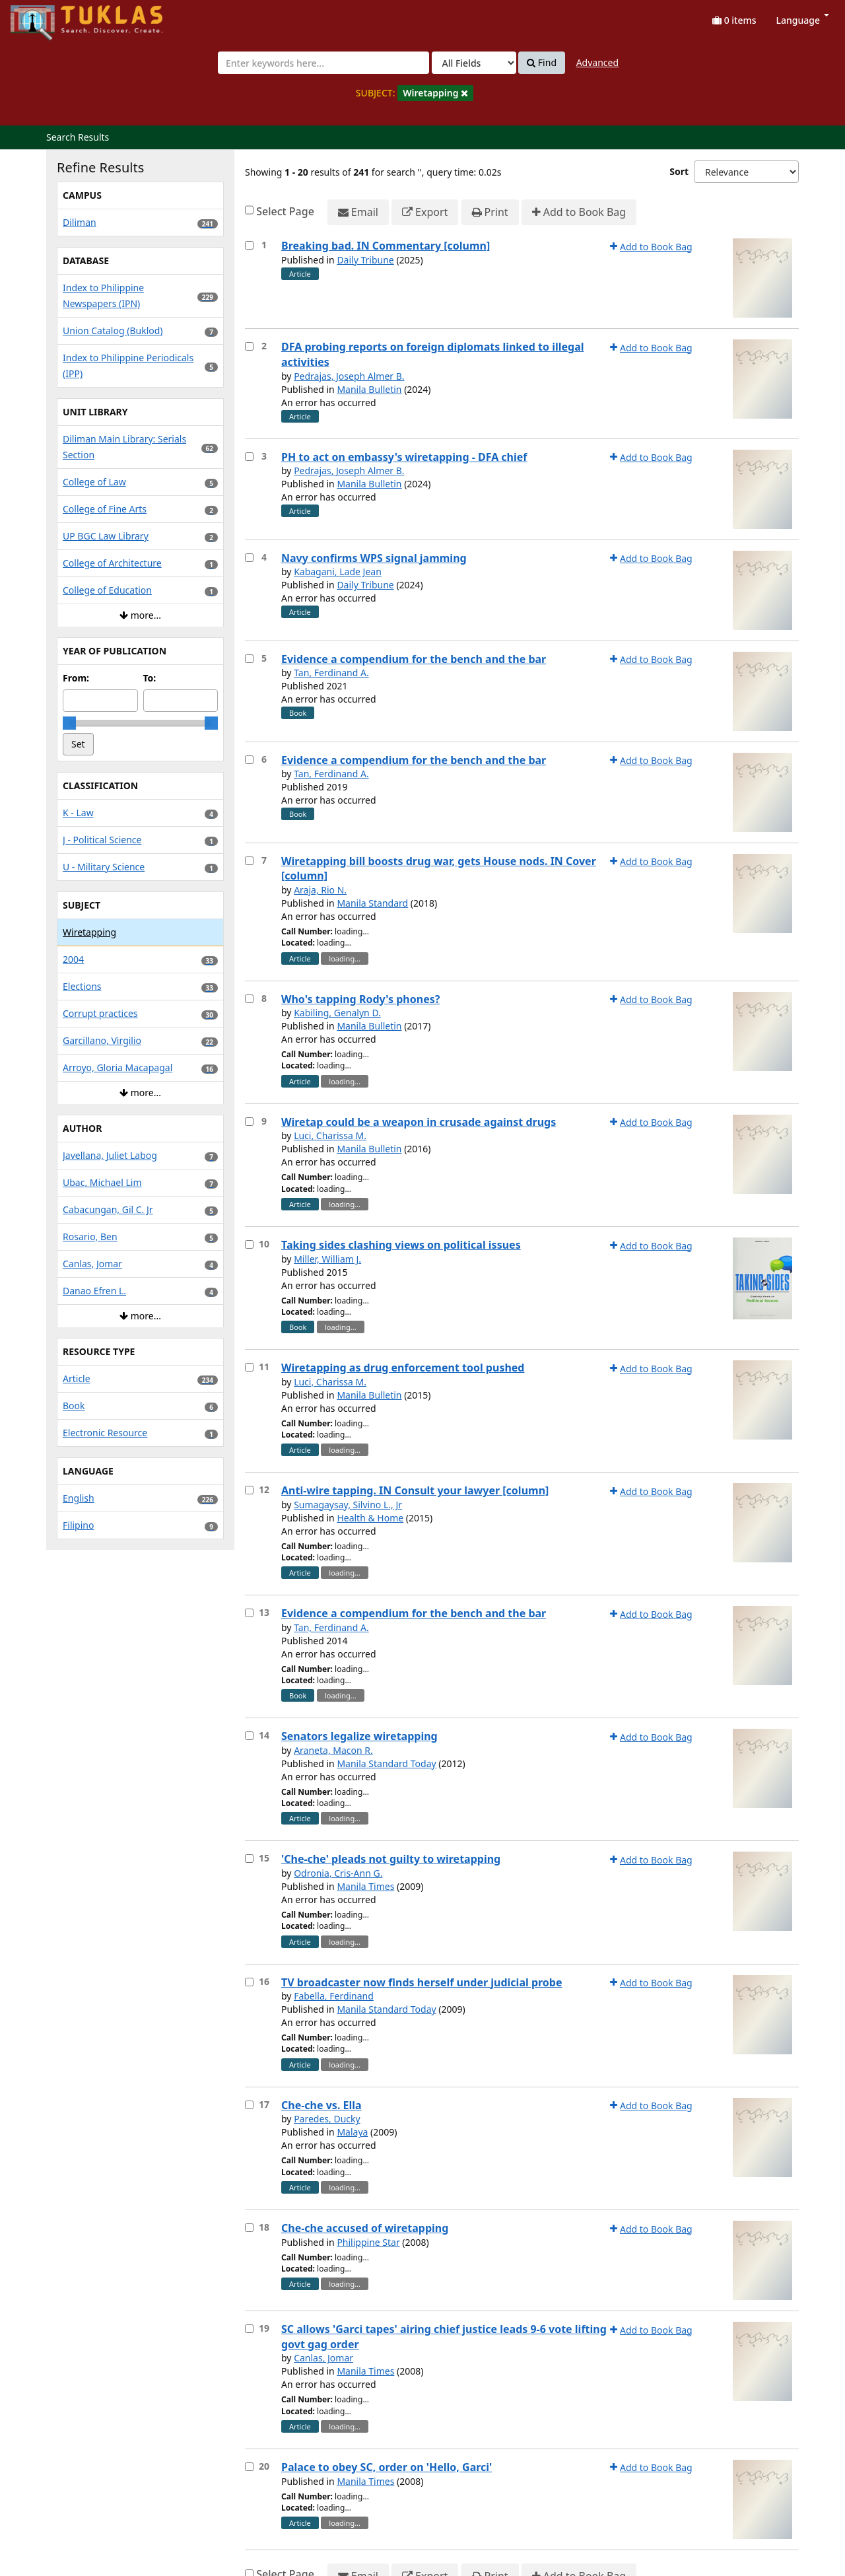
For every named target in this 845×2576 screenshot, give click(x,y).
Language (802, 20)
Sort (679, 171)
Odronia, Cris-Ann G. (338, 1873)
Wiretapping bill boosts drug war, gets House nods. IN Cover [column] (438, 869)
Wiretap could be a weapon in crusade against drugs (418, 1122)
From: (76, 678)
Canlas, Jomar (323, 2357)
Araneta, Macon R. (333, 1750)
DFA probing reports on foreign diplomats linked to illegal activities (432, 354)
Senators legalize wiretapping (359, 1736)
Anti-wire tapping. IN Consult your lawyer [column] (415, 1490)
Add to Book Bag (579, 212)
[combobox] (323, 63)
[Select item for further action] (249, 245)
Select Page (285, 211)
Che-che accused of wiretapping (364, 2228)
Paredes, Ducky (327, 2118)
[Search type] (474, 63)
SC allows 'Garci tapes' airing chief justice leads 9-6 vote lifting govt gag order (444, 2336)
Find (542, 62)
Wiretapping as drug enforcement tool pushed (402, 1367)
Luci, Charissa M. (330, 1135)
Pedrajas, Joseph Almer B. (349, 376)
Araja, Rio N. (320, 890)
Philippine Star (368, 2242)
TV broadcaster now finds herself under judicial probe (421, 1982)
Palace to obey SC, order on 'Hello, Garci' (386, 2467)
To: (149, 678)
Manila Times (365, 1886)
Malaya (352, 2132)
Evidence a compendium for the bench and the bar (413, 659)
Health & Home (370, 1518)
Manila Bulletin (369, 389)
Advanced (597, 62)
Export (425, 212)
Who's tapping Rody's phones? (360, 999)
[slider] (69, 723)
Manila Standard (372, 903)
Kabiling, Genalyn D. (337, 1012)
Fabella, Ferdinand (334, 1996)
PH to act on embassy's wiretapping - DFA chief (404, 457)
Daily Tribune (365, 260)
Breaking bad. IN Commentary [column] (385, 245)
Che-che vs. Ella (321, 2105)
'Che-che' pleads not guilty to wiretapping (390, 1859)
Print (490, 212)
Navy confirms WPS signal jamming (374, 558)
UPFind (42, 17)
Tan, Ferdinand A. (331, 672)
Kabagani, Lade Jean (338, 571)
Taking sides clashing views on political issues (401, 1244)
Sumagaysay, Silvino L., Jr (348, 1504)
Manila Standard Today (386, 1763)
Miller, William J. (327, 1259)
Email (358, 212)
